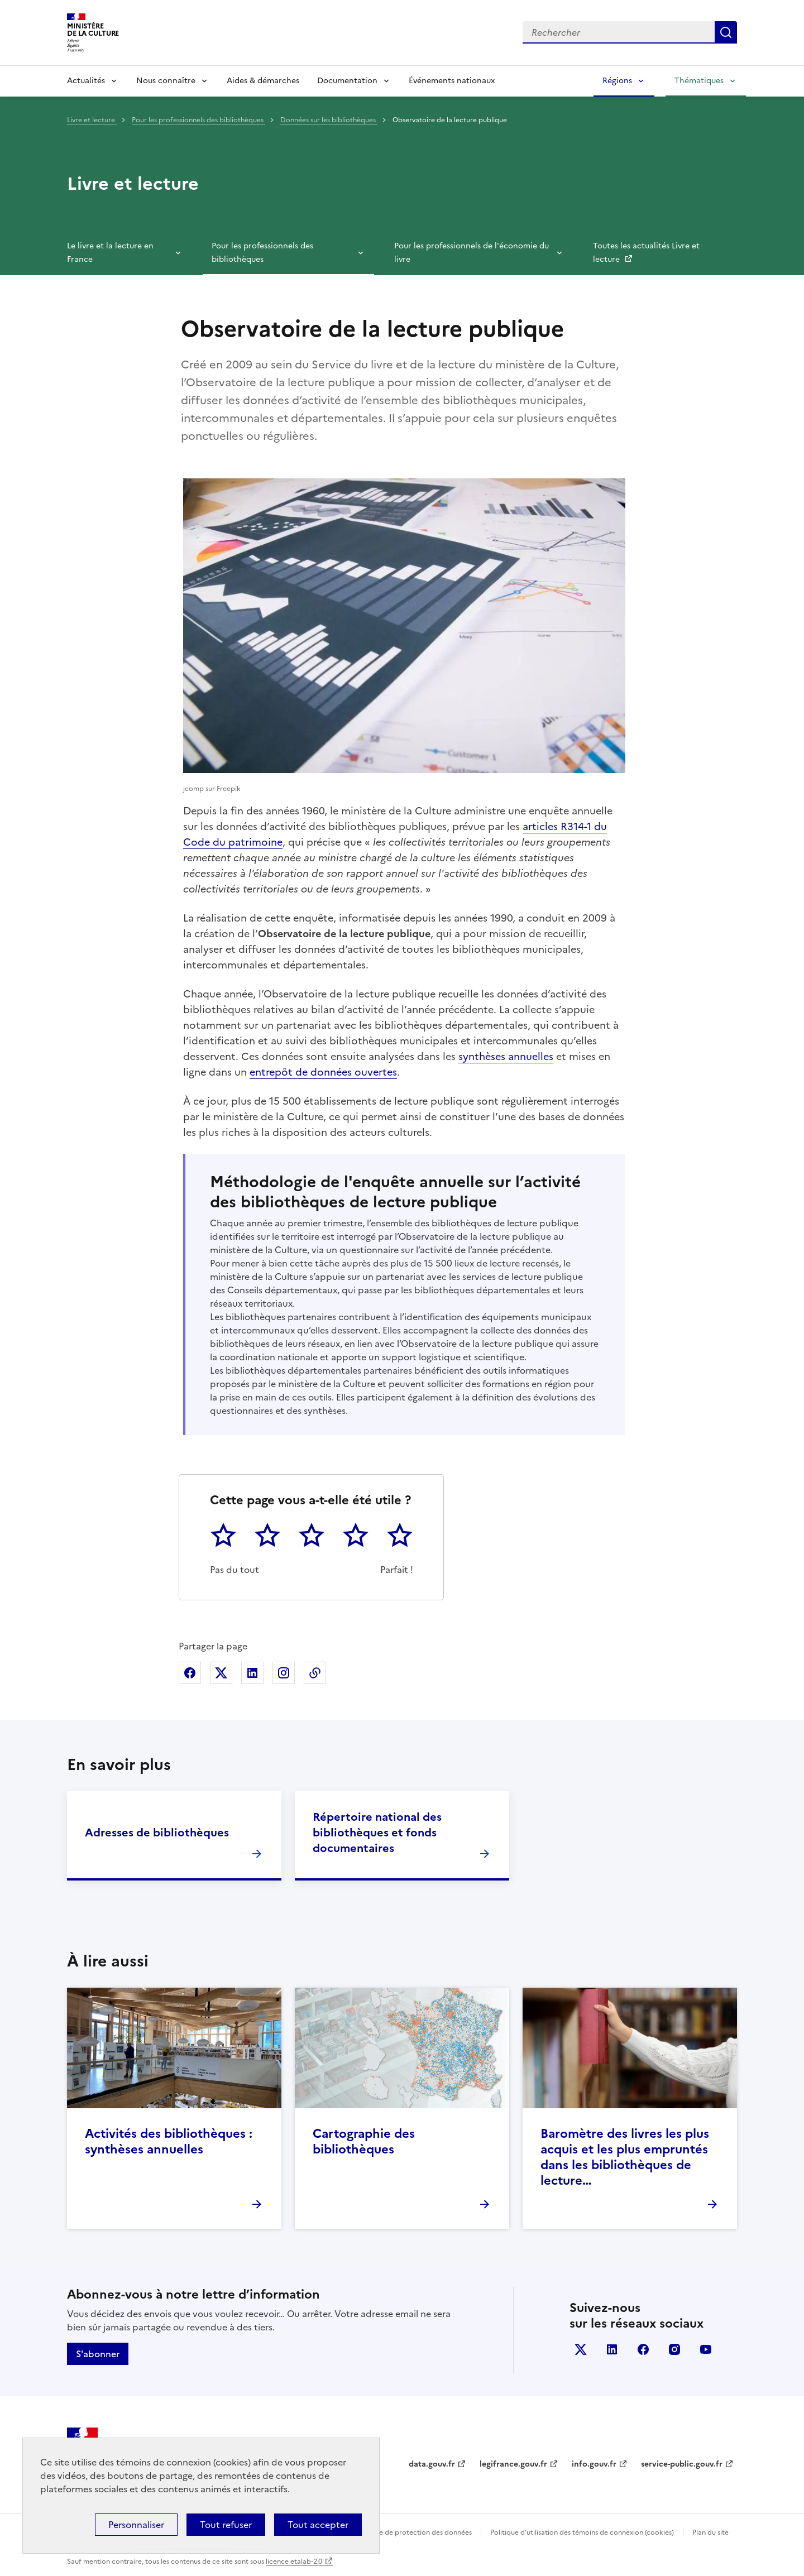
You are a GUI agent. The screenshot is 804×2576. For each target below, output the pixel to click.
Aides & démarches (263, 81)
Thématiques (699, 81)
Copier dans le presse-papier (315, 1673)
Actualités (86, 81)
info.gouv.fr (594, 2464)
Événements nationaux (452, 81)
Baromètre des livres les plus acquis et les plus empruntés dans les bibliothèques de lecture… (624, 2157)
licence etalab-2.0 (294, 2561)
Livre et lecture (92, 120)
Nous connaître (165, 81)
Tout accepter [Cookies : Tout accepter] (318, 2524)
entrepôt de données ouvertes (323, 1072)
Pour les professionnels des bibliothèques (198, 120)
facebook (643, 2349)
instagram (674, 2349)
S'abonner (97, 2354)
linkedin (612, 2349)
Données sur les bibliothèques (328, 120)
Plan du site (710, 2532)
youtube (706, 2349)
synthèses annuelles (505, 1056)
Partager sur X (221, 1673)
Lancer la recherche (726, 32)
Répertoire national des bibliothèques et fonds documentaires (377, 1832)
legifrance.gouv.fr (513, 2464)
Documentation (347, 81)
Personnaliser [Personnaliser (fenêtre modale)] (136, 2524)
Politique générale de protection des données (398, 2532)
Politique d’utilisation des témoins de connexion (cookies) (582, 2532)
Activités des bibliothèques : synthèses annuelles (168, 2141)
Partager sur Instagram (283, 1673)
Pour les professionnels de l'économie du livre (471, 252)
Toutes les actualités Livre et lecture (646, 252)
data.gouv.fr (432, 2464)
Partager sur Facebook (190, 1673)
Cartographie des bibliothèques (364, 2141)
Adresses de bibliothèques (157, 1832)
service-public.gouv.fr (681, 2464)
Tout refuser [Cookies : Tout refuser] (226, 2524)
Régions (617, 81)
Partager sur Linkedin (252, 1673)
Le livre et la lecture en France (110, 252)
